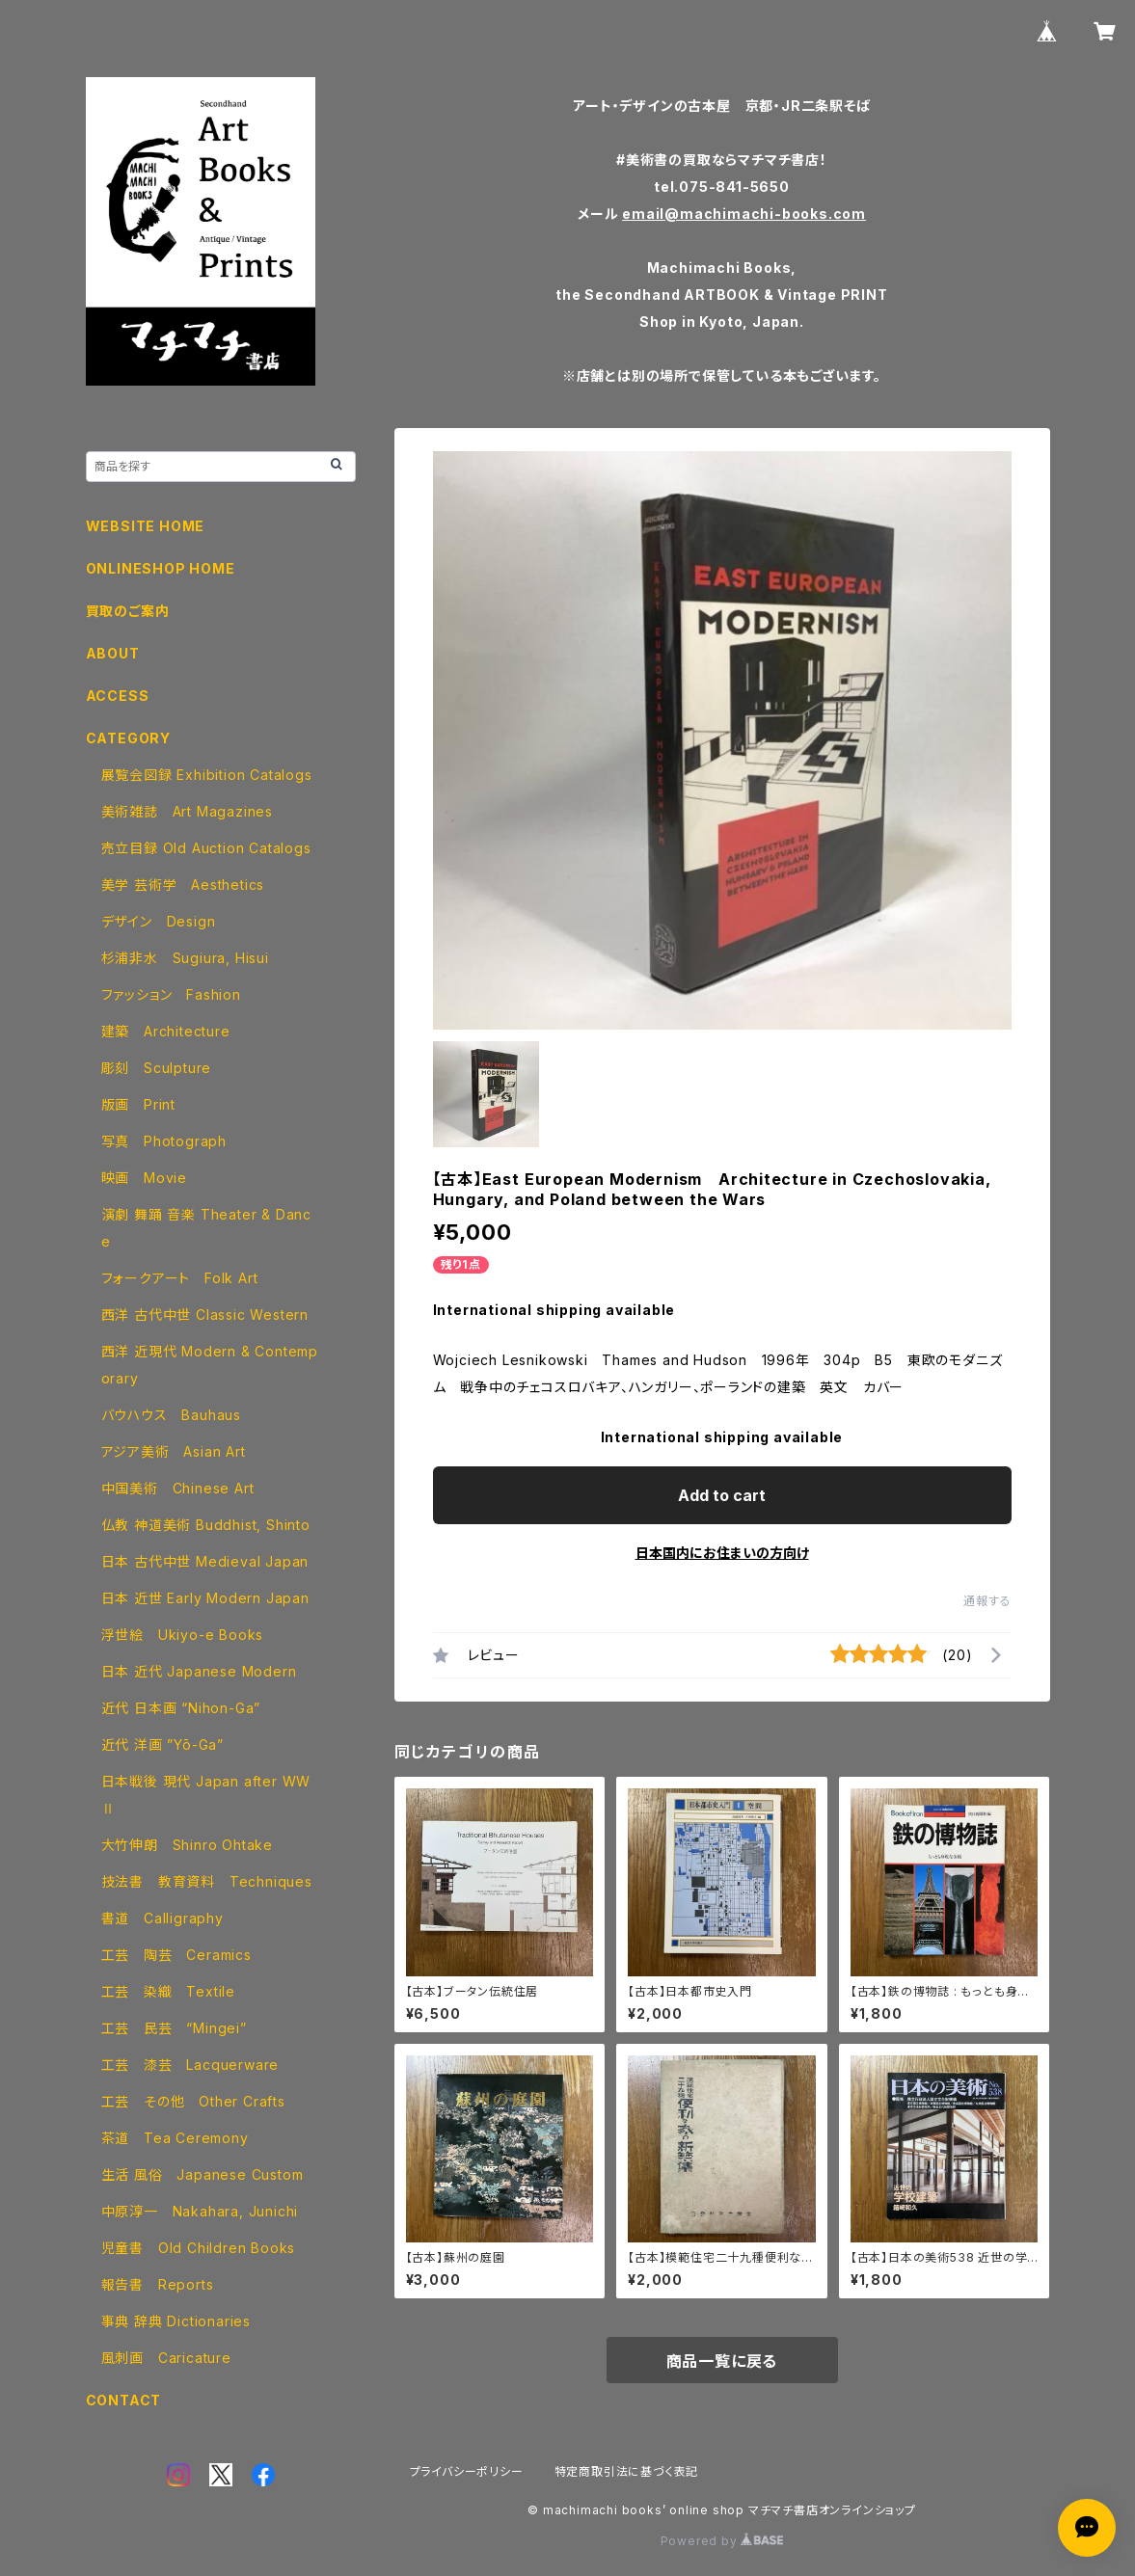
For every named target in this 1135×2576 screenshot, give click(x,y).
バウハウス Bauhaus (171, 1415)
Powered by (722, 2541)
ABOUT (113, 653)
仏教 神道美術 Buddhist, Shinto (206, 1524)
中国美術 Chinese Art (178, 1488)
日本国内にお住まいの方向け (722, 1552)
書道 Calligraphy (162, 1918)
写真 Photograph (164, 1141)
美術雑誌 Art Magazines (187, 811)
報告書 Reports (157, 2284)
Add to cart (722, 1495)
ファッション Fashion (171, 994)
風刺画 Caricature (166, 2357)
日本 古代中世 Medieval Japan (205, 1561)
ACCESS (117, 695)
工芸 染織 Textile (168, 1991)
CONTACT (124, 2400)
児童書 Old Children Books (198, 2248)
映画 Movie (144, 1177)
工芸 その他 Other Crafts (193, 2101)
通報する (987, 1601)
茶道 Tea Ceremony (175, 2138)
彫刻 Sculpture (156, 1068)
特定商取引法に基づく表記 (626, 2471)
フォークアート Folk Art (179, 1278)
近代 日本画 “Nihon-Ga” (181, 1708)
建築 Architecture (165, 1031)
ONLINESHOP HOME (160, 568)
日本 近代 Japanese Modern (199, 1671)
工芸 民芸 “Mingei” (174, 2028)
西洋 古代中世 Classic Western (205, 1314)
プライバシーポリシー (467, 2471)
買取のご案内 (128, 611)
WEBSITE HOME (145, 526)
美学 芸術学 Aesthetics (183, 884)
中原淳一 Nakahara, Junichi (200, 2211)
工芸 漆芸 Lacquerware (190, 2064)
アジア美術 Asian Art (173, 1451)
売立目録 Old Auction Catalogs (206, 848)
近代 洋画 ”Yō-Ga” (162, 1744)
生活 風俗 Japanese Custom (202, 2174)
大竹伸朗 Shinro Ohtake (187, 1845)
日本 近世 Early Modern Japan (205, 1598)
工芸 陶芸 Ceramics (176, 1954)
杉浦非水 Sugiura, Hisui (185, 958)
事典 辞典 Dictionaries (176, 2321)
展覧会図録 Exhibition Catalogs (206, 774)
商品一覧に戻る (722, 2361)
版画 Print (138, 1104)
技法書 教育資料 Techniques (206, 1881)
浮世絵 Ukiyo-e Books (182, 1634)
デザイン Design (158, 921)
